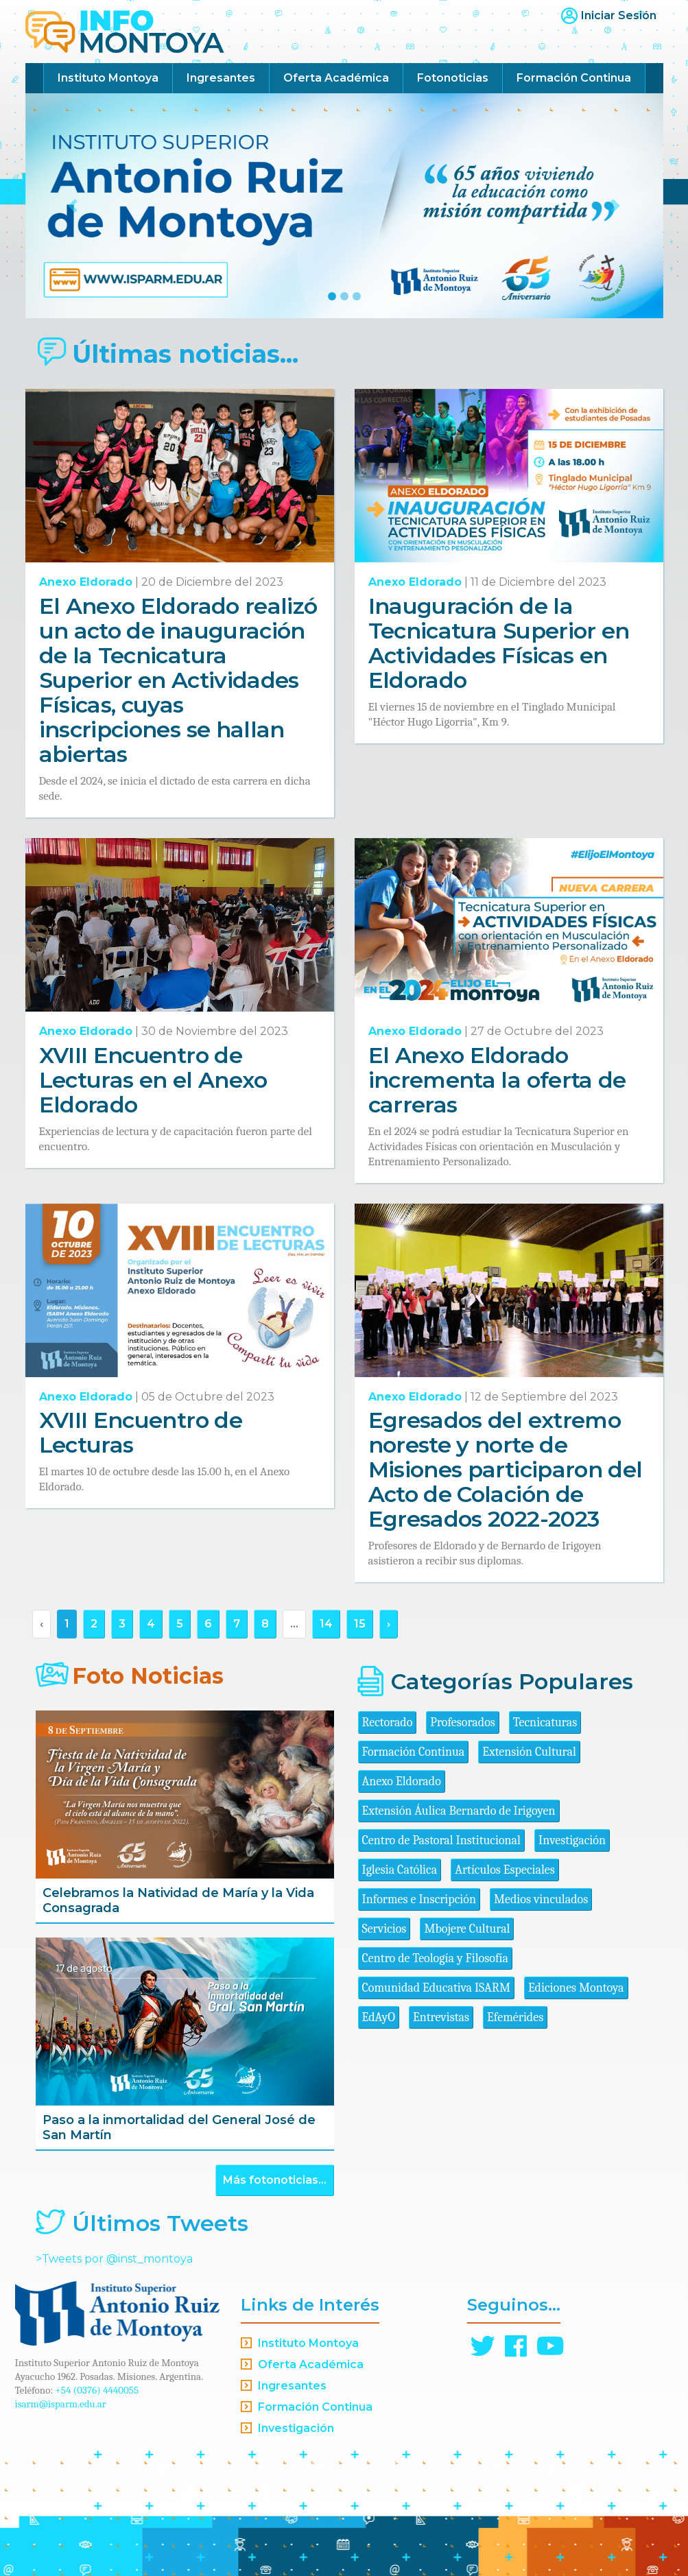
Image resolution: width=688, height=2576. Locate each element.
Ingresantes (221, 77)
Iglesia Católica (400, 1870)
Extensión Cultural (529, 1752)
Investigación (572, 1840)
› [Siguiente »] (388, 1623)
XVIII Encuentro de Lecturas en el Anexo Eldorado (153, 1080)
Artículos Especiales (505, 1870)
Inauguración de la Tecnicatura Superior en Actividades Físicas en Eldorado (499, 643)
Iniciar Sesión (618, 15)
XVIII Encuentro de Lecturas (140, 1432)
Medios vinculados (541, 1899)
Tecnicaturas (545, 1722)
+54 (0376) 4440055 (97, 2390)
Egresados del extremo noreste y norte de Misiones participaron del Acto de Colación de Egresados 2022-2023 (505, 1469)
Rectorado (387, 1722)
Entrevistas (441, 2017)
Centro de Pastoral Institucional (441, 1840)
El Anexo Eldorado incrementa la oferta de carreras (497, 1080)
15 (360, 1623)
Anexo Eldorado (85, 581)
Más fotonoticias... (275, 2179)
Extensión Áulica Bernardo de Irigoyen (459, 1811)
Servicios (384, 1929)
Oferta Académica (336, 77)
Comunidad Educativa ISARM (436, 1988)
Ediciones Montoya (576, 1988)
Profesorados (462, 1722)
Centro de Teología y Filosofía (435, 1958)
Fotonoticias (452, 77)
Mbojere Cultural (467, 1929)
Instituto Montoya (108, 77)
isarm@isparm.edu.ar (60, 2404)
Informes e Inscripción (419, 1899)
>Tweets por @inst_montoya (114, 2258)
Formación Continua (574, 77)
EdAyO (379, 2017)
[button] (73, 205)
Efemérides (515, 2017)
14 (326, 1623)
